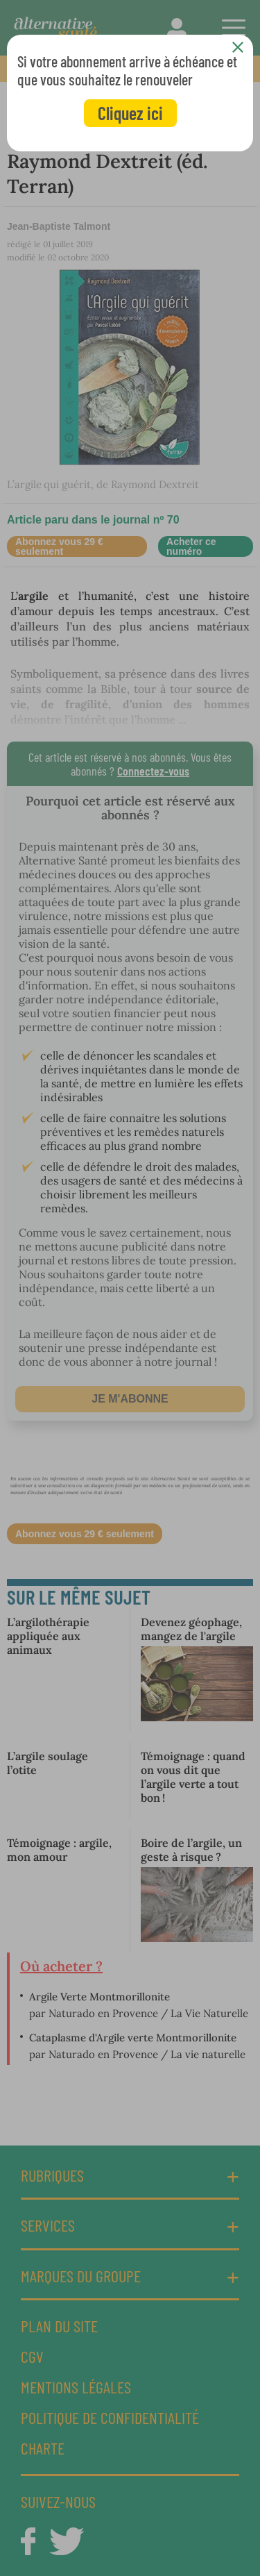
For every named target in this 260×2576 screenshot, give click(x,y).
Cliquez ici (130, 113)
